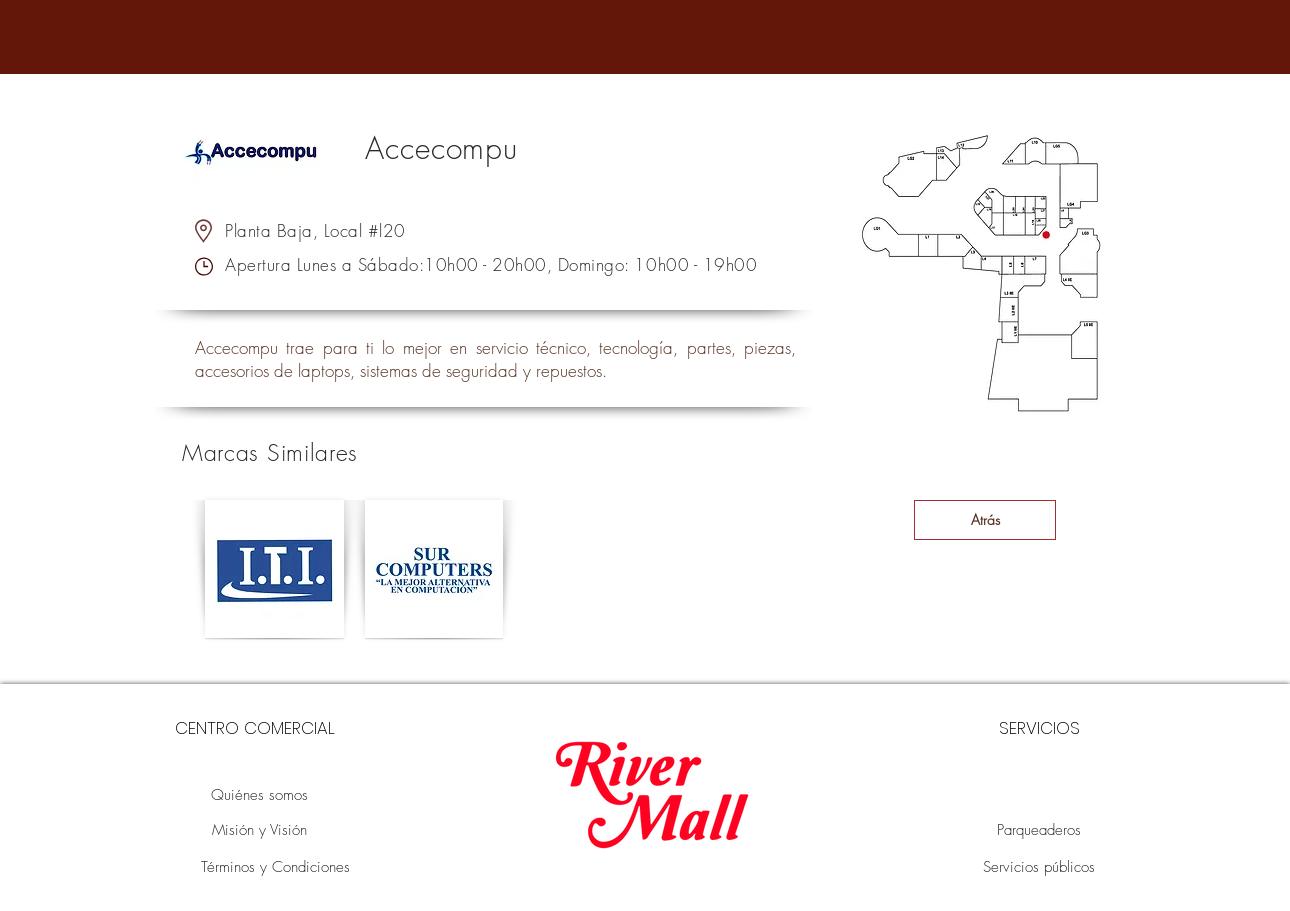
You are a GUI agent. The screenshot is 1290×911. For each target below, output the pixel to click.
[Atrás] (985, 520)
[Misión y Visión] (259, 830)
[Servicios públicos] (1039, 867)
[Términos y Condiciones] (275, 867)
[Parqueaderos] (1039, 830)
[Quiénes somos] (259, 795)
